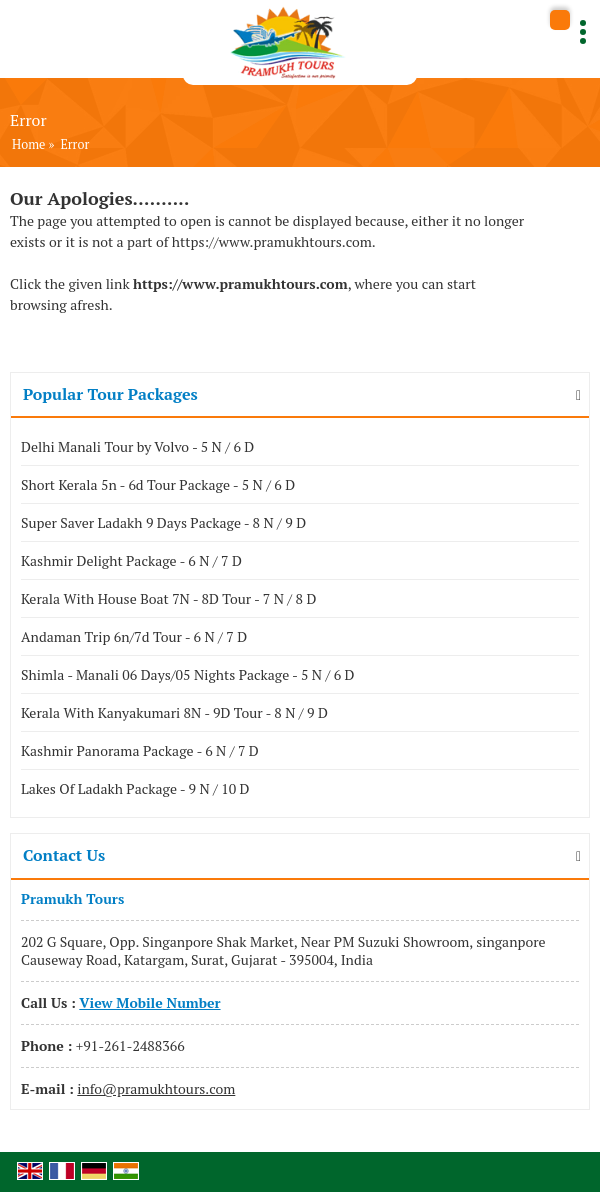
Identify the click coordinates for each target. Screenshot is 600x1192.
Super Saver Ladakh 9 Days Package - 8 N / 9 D (163, 522)
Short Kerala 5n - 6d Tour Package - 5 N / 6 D (158, 484)
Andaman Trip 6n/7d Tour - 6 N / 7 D (134, 636)
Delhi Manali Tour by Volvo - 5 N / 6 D (137, 446)
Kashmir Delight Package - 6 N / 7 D (131, 560)
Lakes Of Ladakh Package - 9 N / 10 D (135, 788)
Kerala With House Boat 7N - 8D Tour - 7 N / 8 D (168, 598)
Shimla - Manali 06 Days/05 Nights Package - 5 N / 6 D (187, 674)
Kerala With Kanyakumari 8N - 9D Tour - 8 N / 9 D (174, 712)
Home (28, 144)
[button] (149, 1002)
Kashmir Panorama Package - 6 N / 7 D (140, 750)
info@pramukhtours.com (156, 1088)
